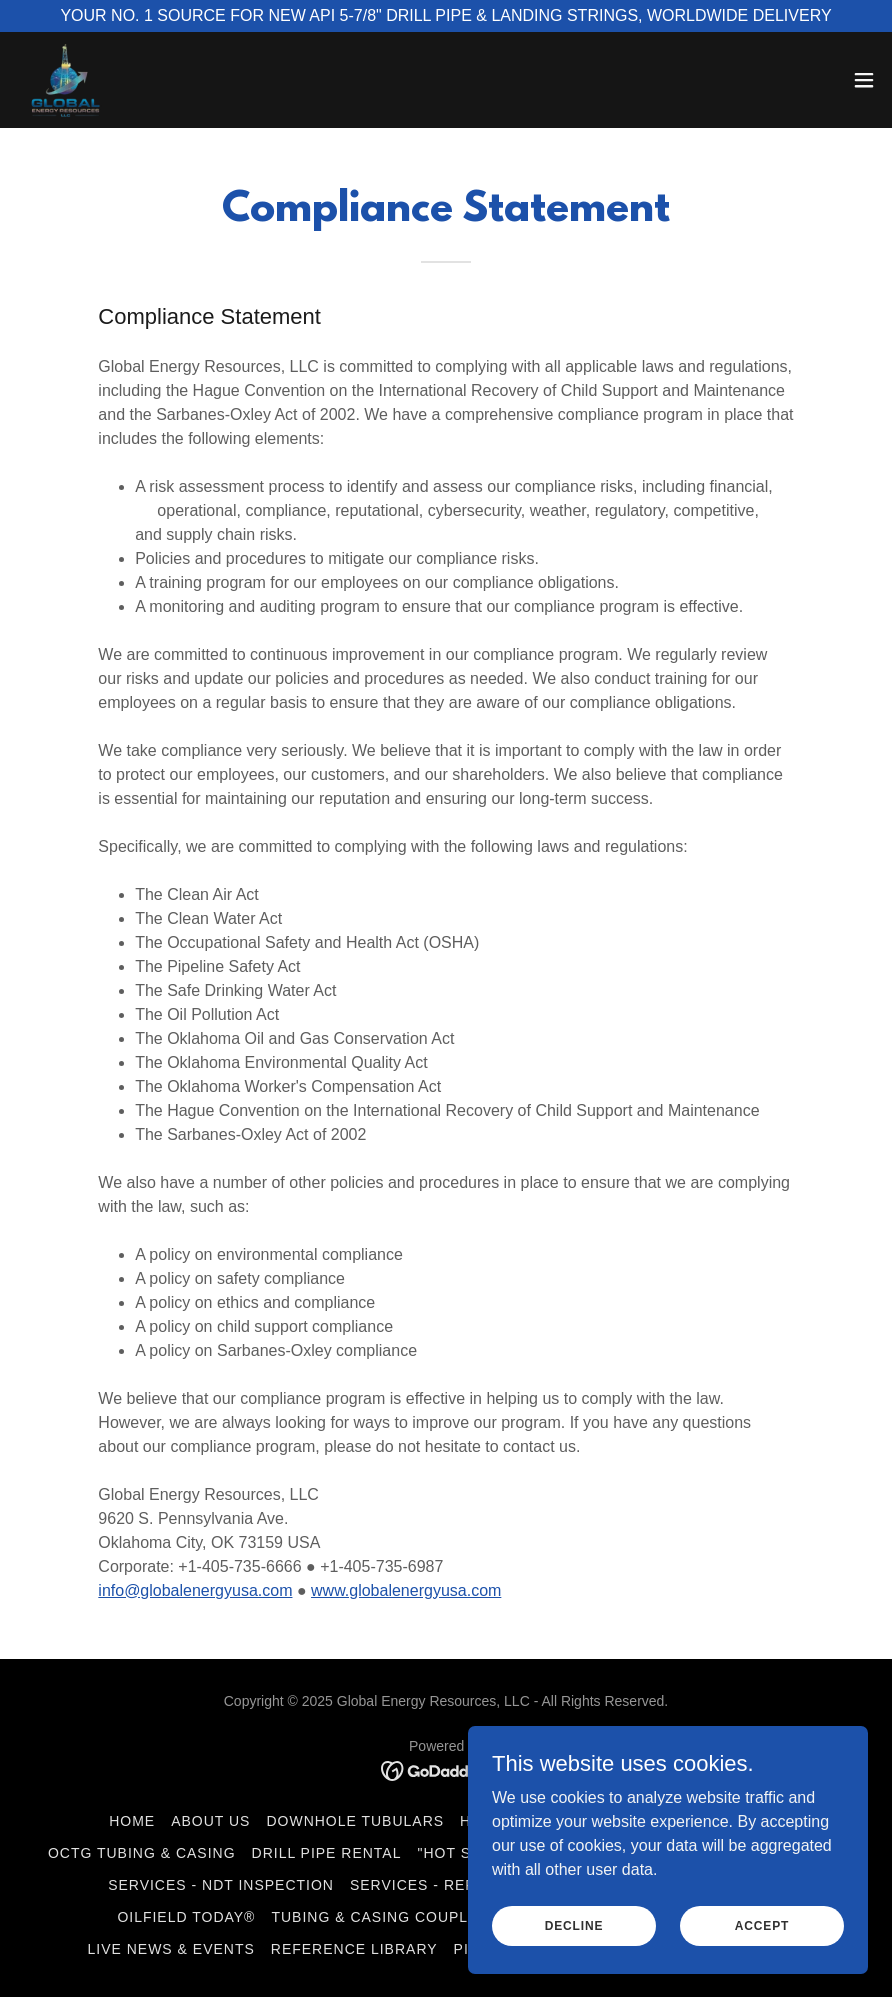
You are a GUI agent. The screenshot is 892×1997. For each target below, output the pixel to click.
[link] (66, 80)
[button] (864, 80)
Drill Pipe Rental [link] (327, 1853)
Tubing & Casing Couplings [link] (388, 1917)
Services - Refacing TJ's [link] (455, 1885)
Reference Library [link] (354, 1949)
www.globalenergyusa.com (406, 1590)
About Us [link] (210, 1821)
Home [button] (132, 1821)
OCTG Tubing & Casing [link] (142, 1853)
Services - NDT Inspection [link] (221, 1885)
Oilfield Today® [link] (186, 1917)
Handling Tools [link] (528, 1821)
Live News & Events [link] (171, 1949)
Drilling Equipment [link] (698, 1821)
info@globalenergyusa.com (195, 1590)
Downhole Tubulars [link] (355, 1821)
